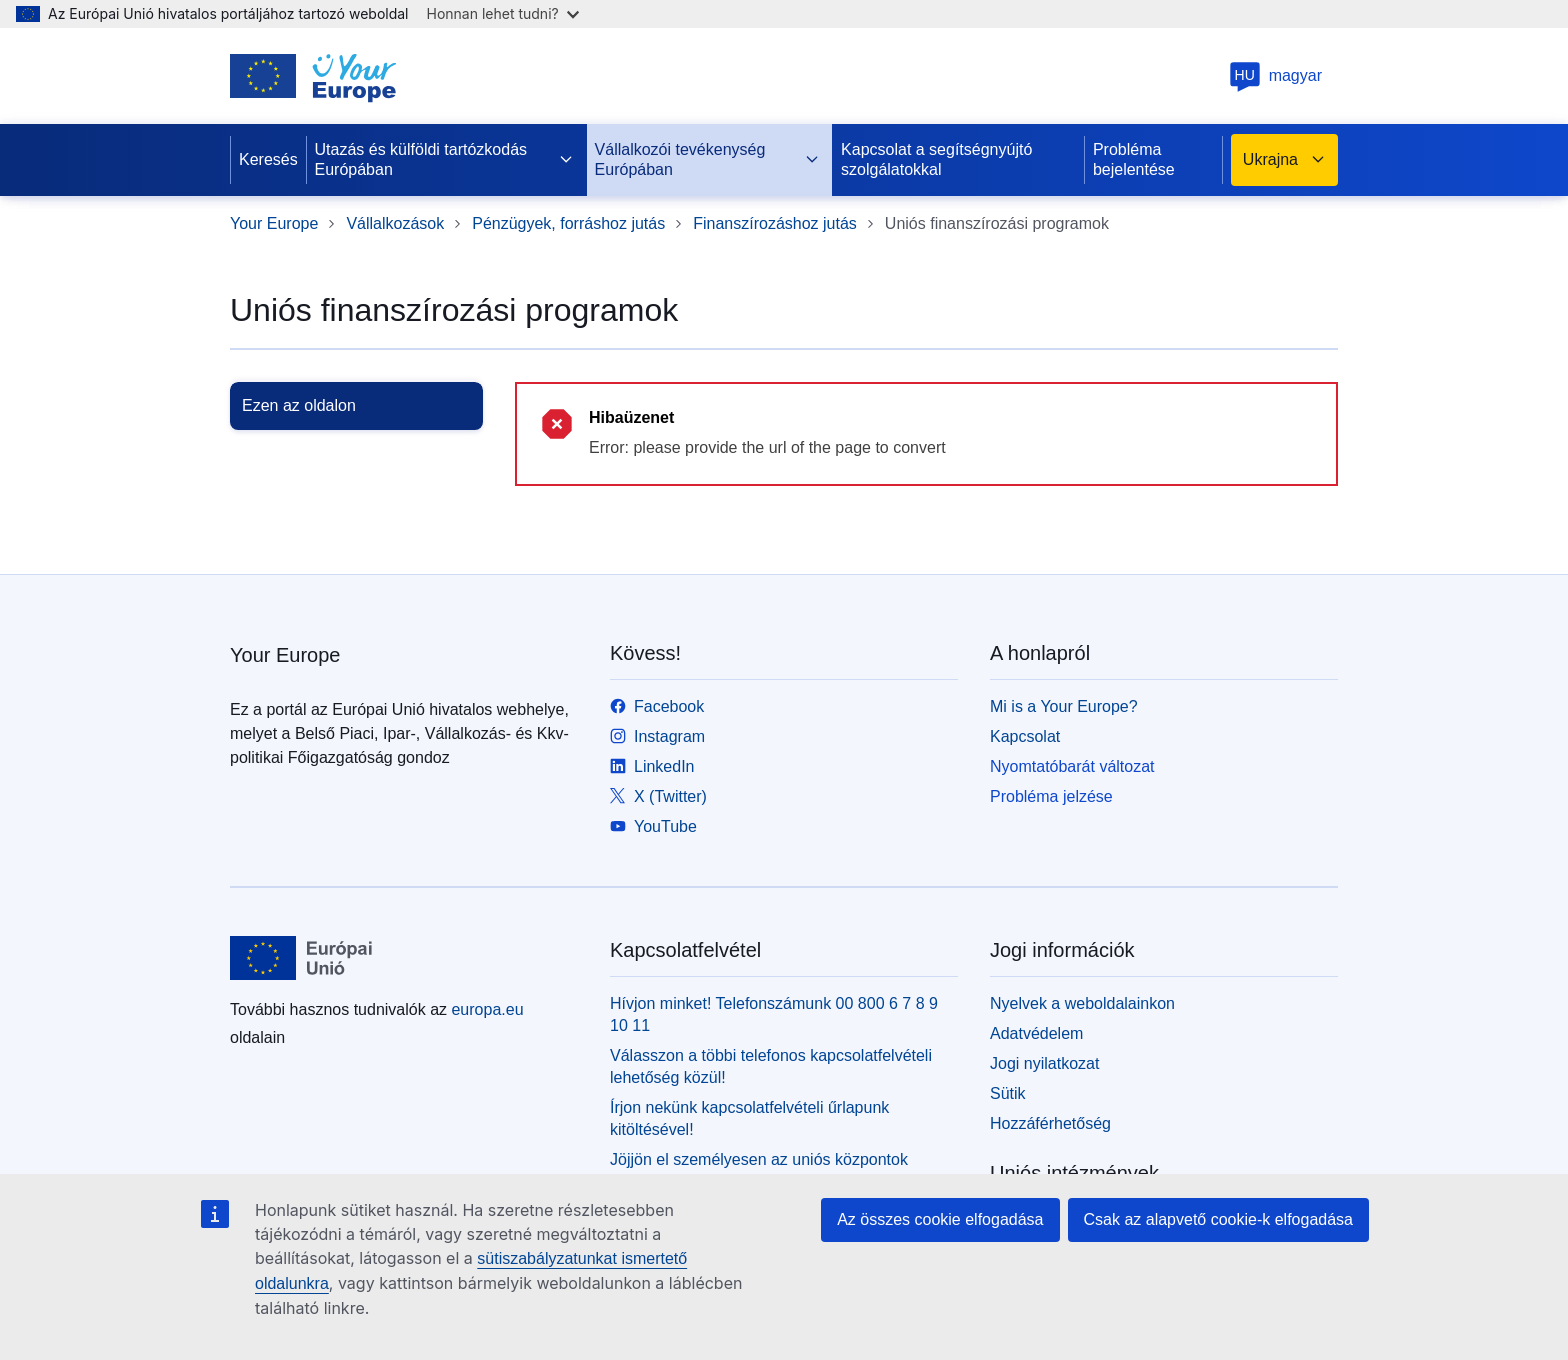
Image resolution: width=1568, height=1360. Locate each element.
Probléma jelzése (1051, 796)
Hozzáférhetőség (1050, 1123)
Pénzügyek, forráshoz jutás (568, 223)
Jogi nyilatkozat (1044, 1063)
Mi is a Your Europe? (1064, 706)
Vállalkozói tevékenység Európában (708, 159)
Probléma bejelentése (1134, 159)
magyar (1275, 75)
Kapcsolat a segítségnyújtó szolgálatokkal (936, 159)
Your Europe (274, 223)
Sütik (1008, 1093)
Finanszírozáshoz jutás (775, 223)
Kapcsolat (1025, 736)
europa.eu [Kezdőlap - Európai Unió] (487, 1009)
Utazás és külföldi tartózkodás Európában (444, 159)
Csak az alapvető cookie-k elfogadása (1219, 1219)
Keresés (268, 159)
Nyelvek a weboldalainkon (1082, 1003)
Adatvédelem (1036, 1033)
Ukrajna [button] (1284, 160)
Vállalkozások (395, 223)
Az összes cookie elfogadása (940, 1219)
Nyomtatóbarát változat (1072, 766)
